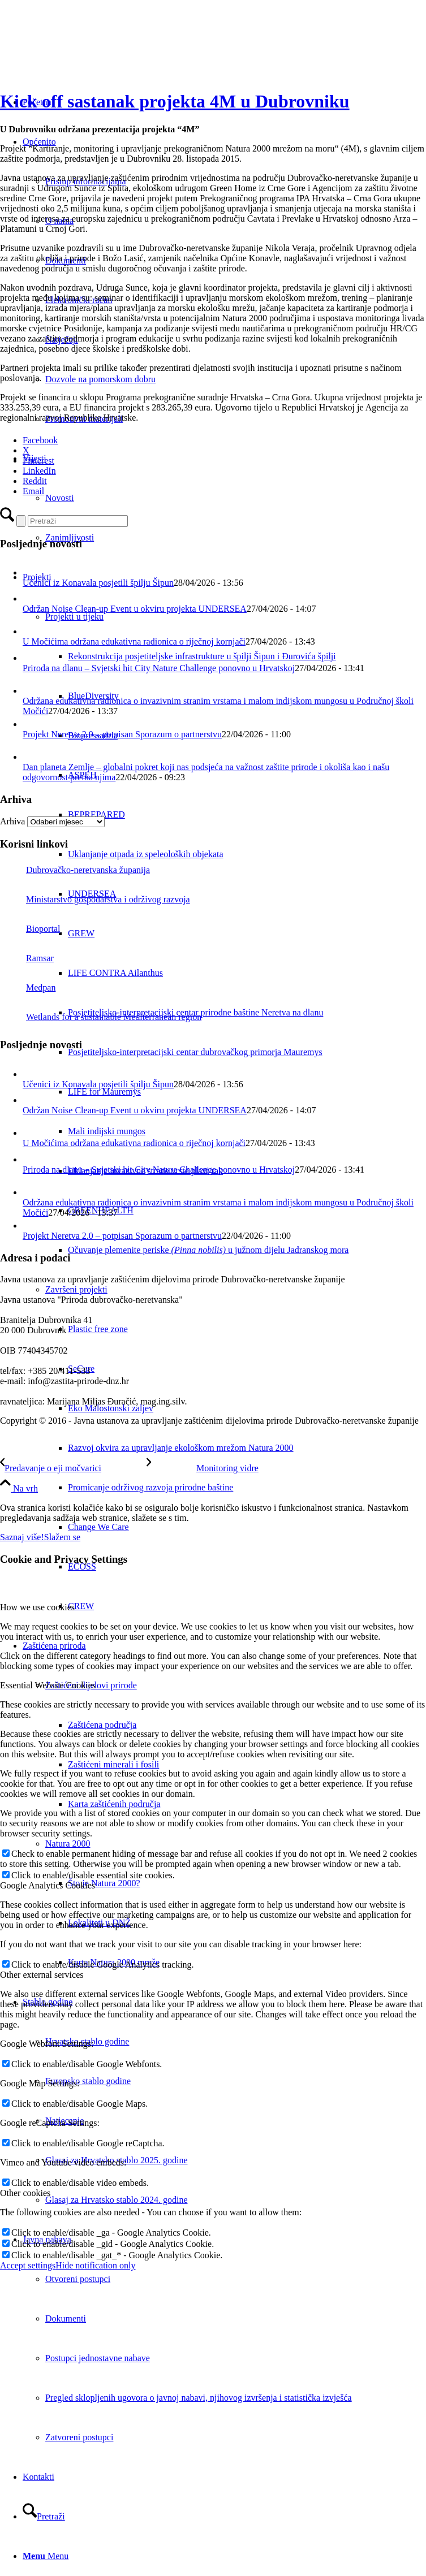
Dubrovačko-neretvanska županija (75, 870)
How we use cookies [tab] (37, 1607)
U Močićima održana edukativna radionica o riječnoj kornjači (134, 641)
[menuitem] (247, 656)
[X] (26, 450)
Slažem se (62, 1537)
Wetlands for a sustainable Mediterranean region (100, 1017)
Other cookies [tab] (25, 2193)
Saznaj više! (22, 1537)
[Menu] (45, 2556)
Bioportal (30, 928)
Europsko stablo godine (88, 2081)
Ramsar (27, 958)
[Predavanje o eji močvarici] (73, 1468)
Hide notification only (95, 2265)
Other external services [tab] (41, 1974)
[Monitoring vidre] (203, 1468)
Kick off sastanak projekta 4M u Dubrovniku (175, 101)
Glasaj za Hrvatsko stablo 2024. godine (116, 2200)
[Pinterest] (38, 460)
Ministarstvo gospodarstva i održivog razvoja (95, 899)
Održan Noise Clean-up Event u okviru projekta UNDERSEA (135, 608)
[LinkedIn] (39, 471)
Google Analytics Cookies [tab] (47, 1885)
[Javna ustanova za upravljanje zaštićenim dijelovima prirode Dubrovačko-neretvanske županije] (85, 53)
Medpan (27, 987)
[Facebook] (40, 440)
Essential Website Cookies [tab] (48, 1685)
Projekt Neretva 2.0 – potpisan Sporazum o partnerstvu (122, 734)
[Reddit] (35, 481)
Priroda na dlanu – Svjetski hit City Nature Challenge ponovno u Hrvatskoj (159, 668)
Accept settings (27, 2265)
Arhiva (12, 821)
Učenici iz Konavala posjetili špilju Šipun (98, 582)
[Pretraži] (44, 2516)
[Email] (33, 491)
